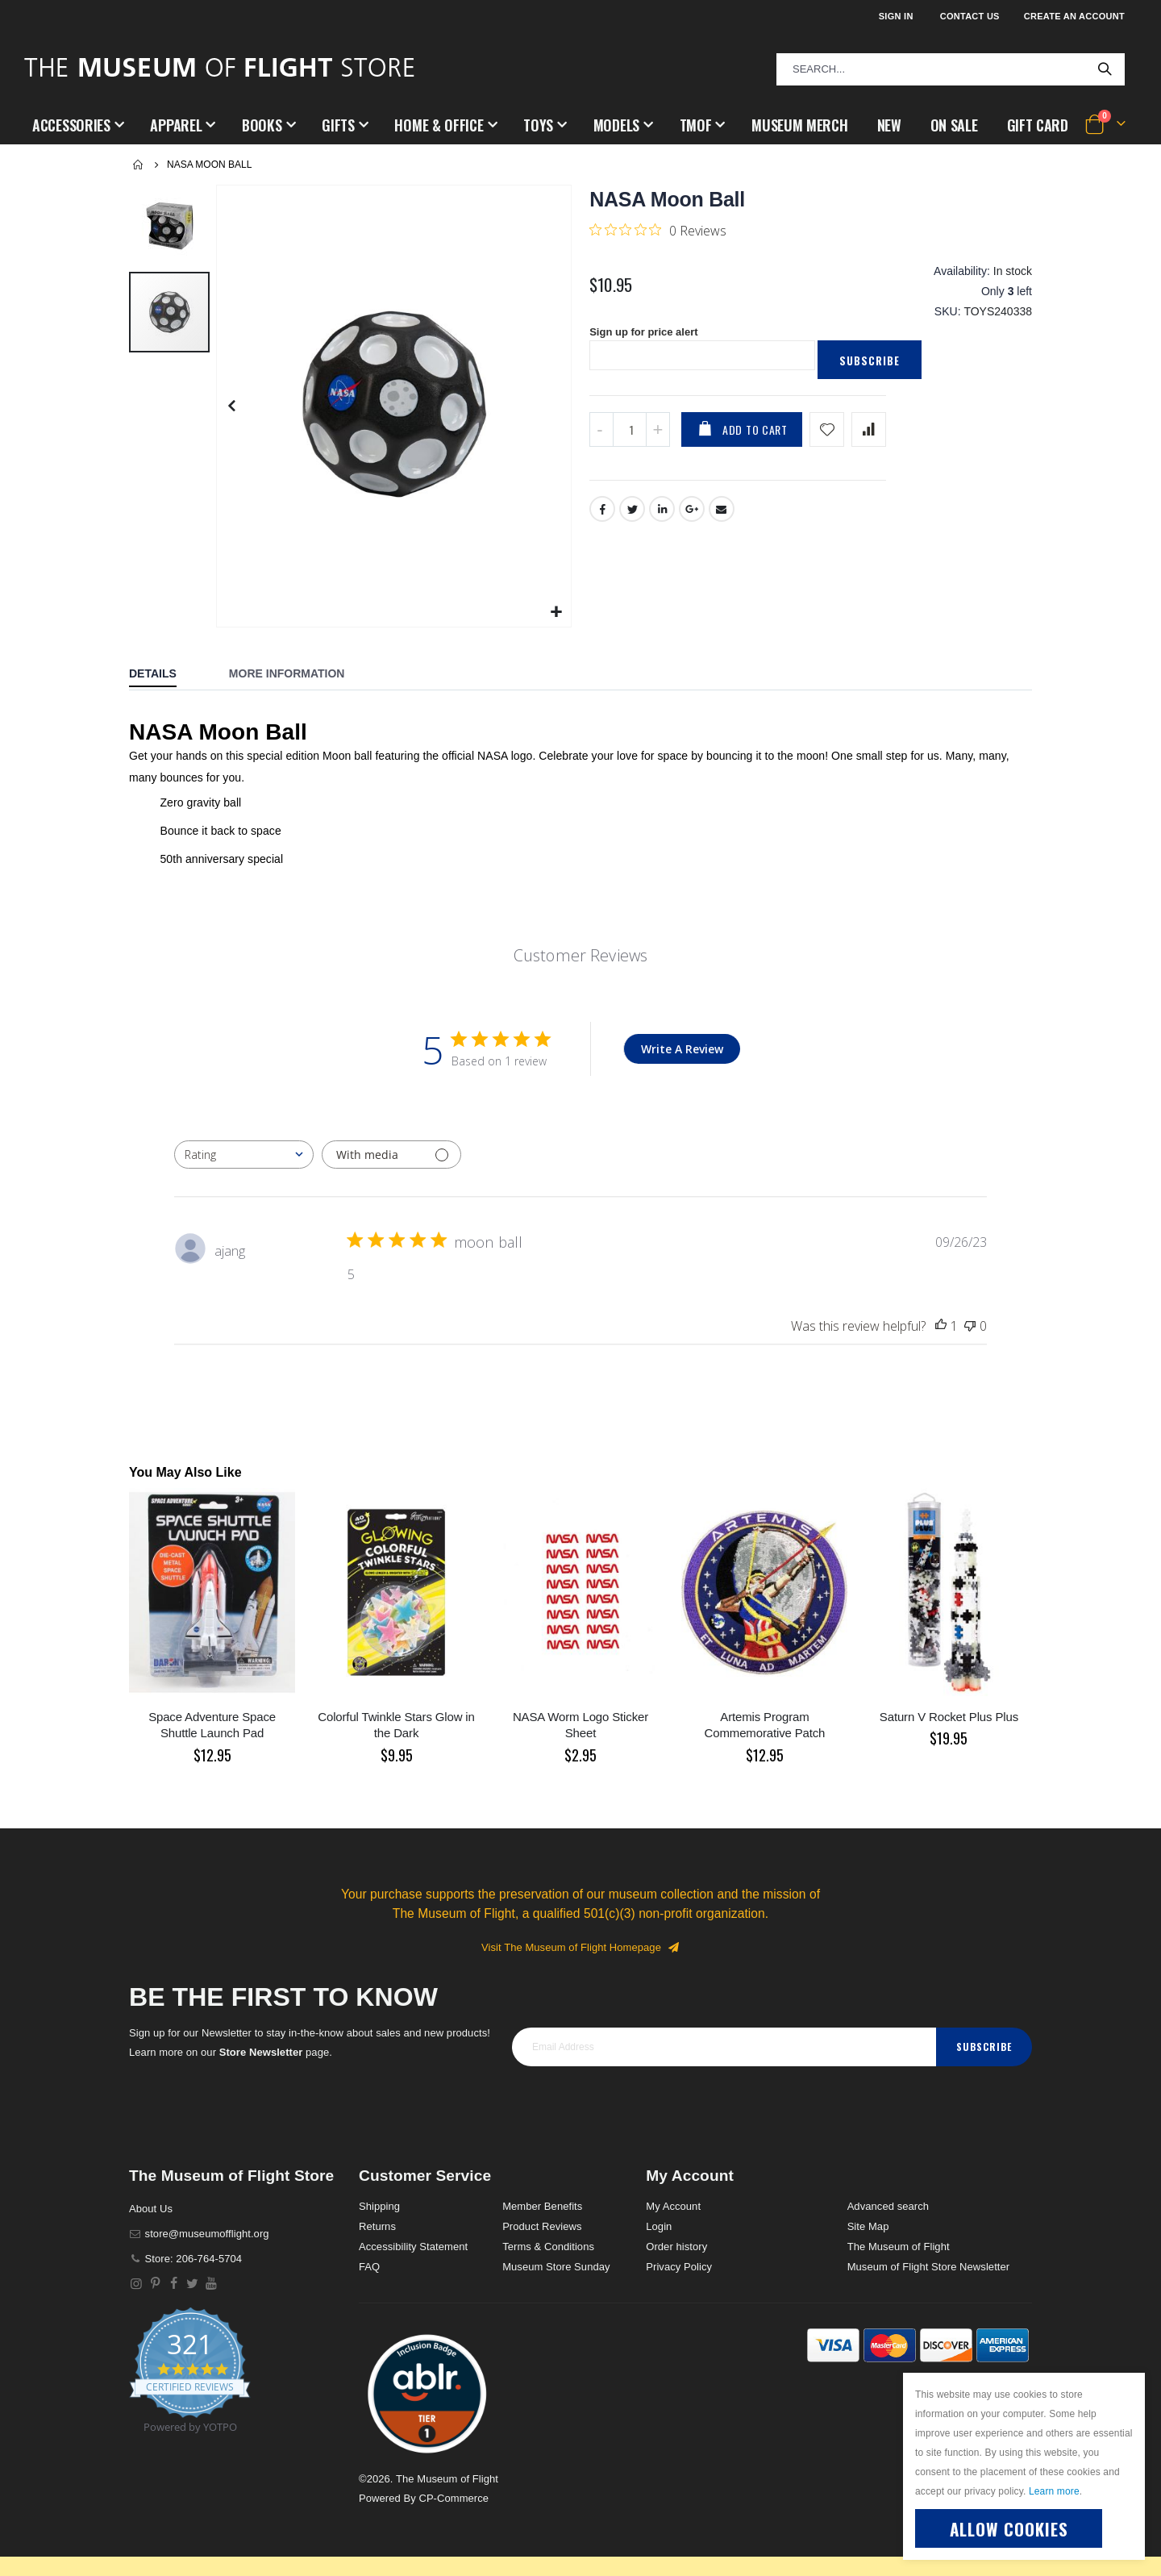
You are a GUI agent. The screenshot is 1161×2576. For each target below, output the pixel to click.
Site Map (868, 2226)
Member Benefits (542, 2206)
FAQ (369, 2267)
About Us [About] (151, 2209)
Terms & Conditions (548, 2246)
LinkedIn (663, 521)
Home (138, 164)
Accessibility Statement (413, 2246)
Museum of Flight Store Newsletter (928, 2267)
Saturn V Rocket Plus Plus (949, 1717)
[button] (557, 612)
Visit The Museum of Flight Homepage (580, 1947)
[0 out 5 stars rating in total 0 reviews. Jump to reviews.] (657, 230)
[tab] (165, 675)
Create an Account (1074, 16)
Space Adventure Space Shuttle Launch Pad (212, 1725)
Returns (377, 2226)
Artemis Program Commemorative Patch (765, 1725)
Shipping (379, 2206)
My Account (673, 2206)
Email (722, 521)
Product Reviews (542, 2226)
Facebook (602, 521)
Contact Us (970, 16)
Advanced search (888, 2206)
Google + (692, 521)
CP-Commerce (453, 2498)
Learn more (1054, 2491)
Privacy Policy (679, 2267)
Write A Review (682, 1049)
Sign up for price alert (647, 342)
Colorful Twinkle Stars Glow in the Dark (396, 1725)
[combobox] (950, 69)
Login (659, 2226)
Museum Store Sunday (556, 2267)
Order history (676, 2246)
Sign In (896, 16)
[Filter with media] (391, 1154)
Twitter (632, 521)
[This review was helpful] (941, 1326)
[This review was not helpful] (970, 1326)
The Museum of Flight (898, 2246)
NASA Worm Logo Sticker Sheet (580, 1725)
